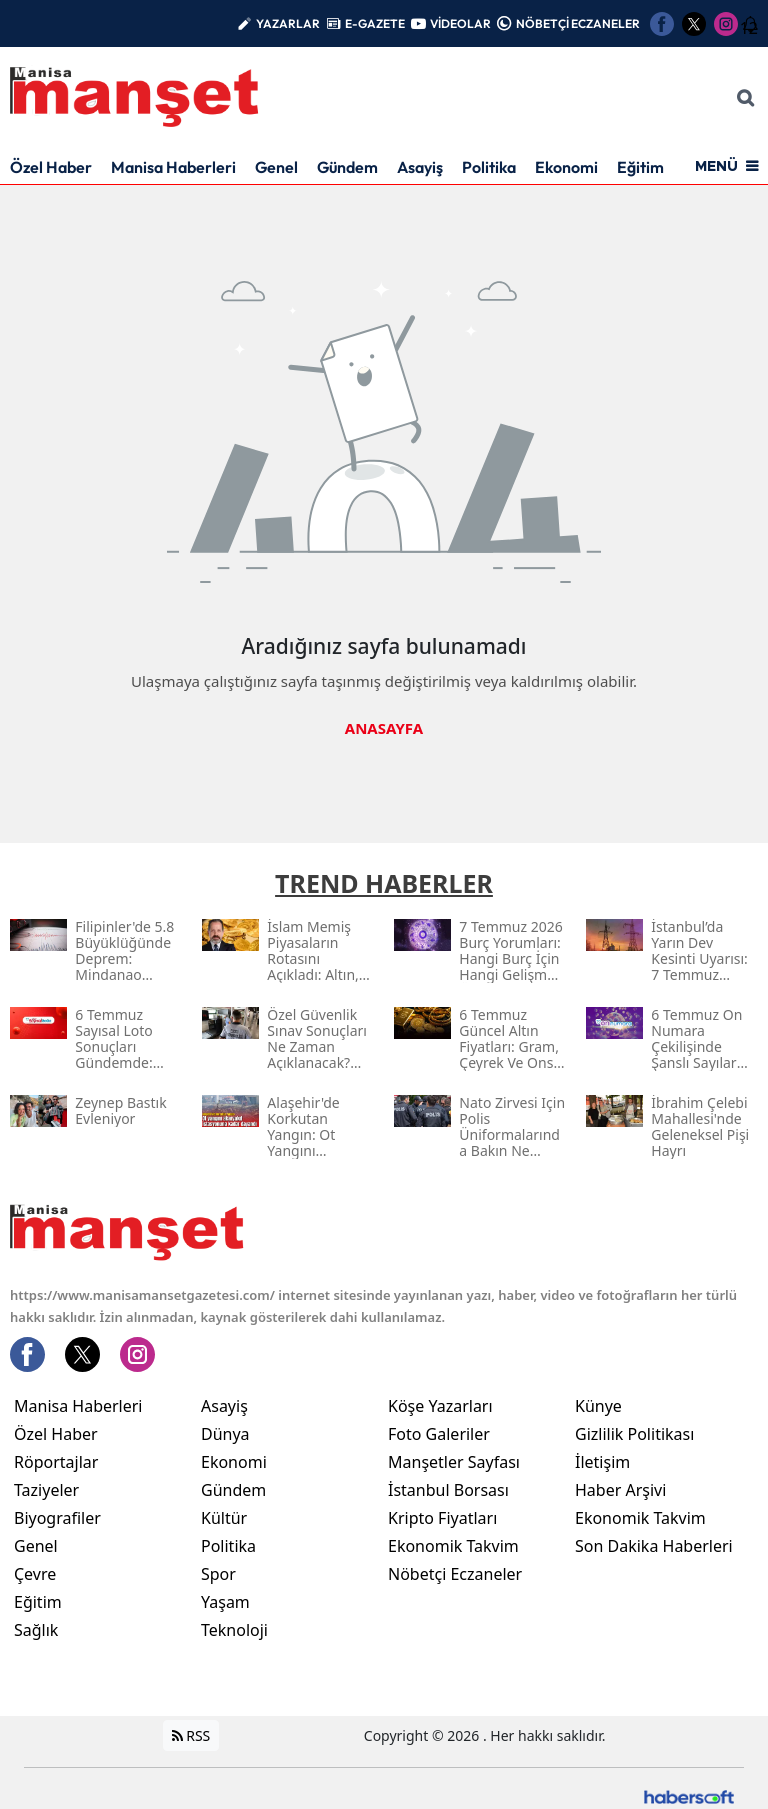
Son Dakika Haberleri (654, 1546)
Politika (489, 167)
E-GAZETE (375, 23)
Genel (276, 167)
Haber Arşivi (620, 1490)
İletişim (602, 1462)
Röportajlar (56, 1462)
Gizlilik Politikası (634, 1434)
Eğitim (640, 167)
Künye (598, 1406)
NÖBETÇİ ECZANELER (578, 23)
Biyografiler (57, 1518)
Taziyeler (46, 1490)
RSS (191, 1735)
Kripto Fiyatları (442, 1518)
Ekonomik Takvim (453, 1546)
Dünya (225, 1434)
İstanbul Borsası (448, 1490)
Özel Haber (51, 167)
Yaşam (225, 1602)
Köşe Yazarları (440, 1406)
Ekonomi (566, 167)
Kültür (224, 1518)
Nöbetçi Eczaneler (455, 1574)
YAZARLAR (288, 23)
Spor (218, 1574)
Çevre (35, 1574)
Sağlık (36, 1630)
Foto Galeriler (439, 1434)
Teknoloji (234, 1630)
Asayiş (420, 167)
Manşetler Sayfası (454, 1462)
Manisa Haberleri (173, 167)
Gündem (347, 167)
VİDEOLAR (460, 23)
